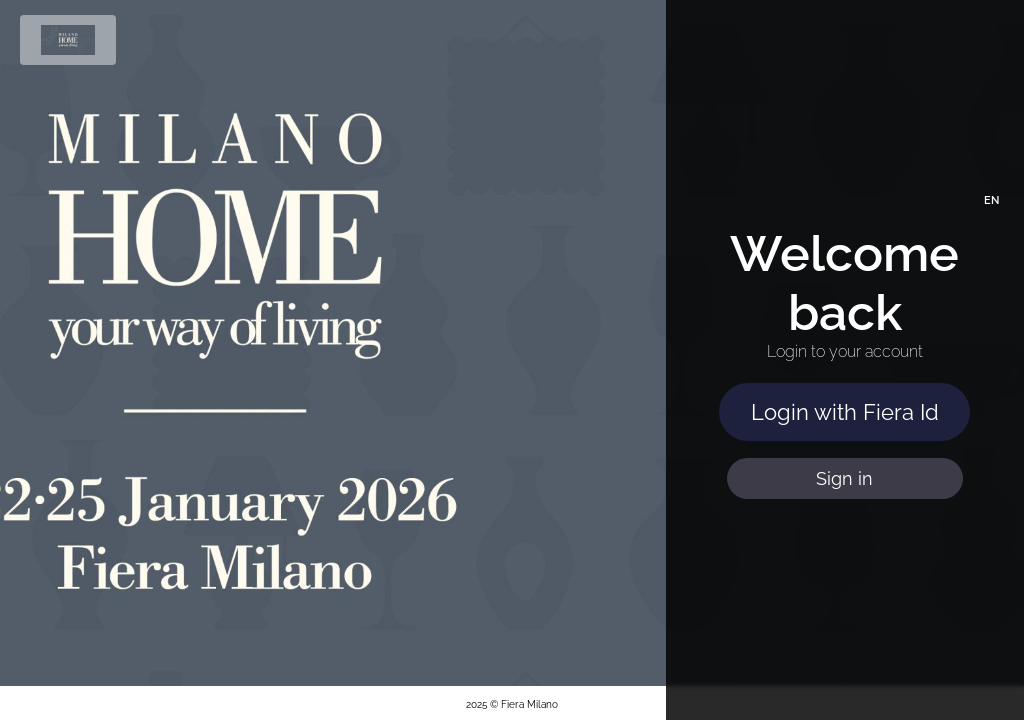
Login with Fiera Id (845, 412)
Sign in (844, 478)
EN (991, 200)
